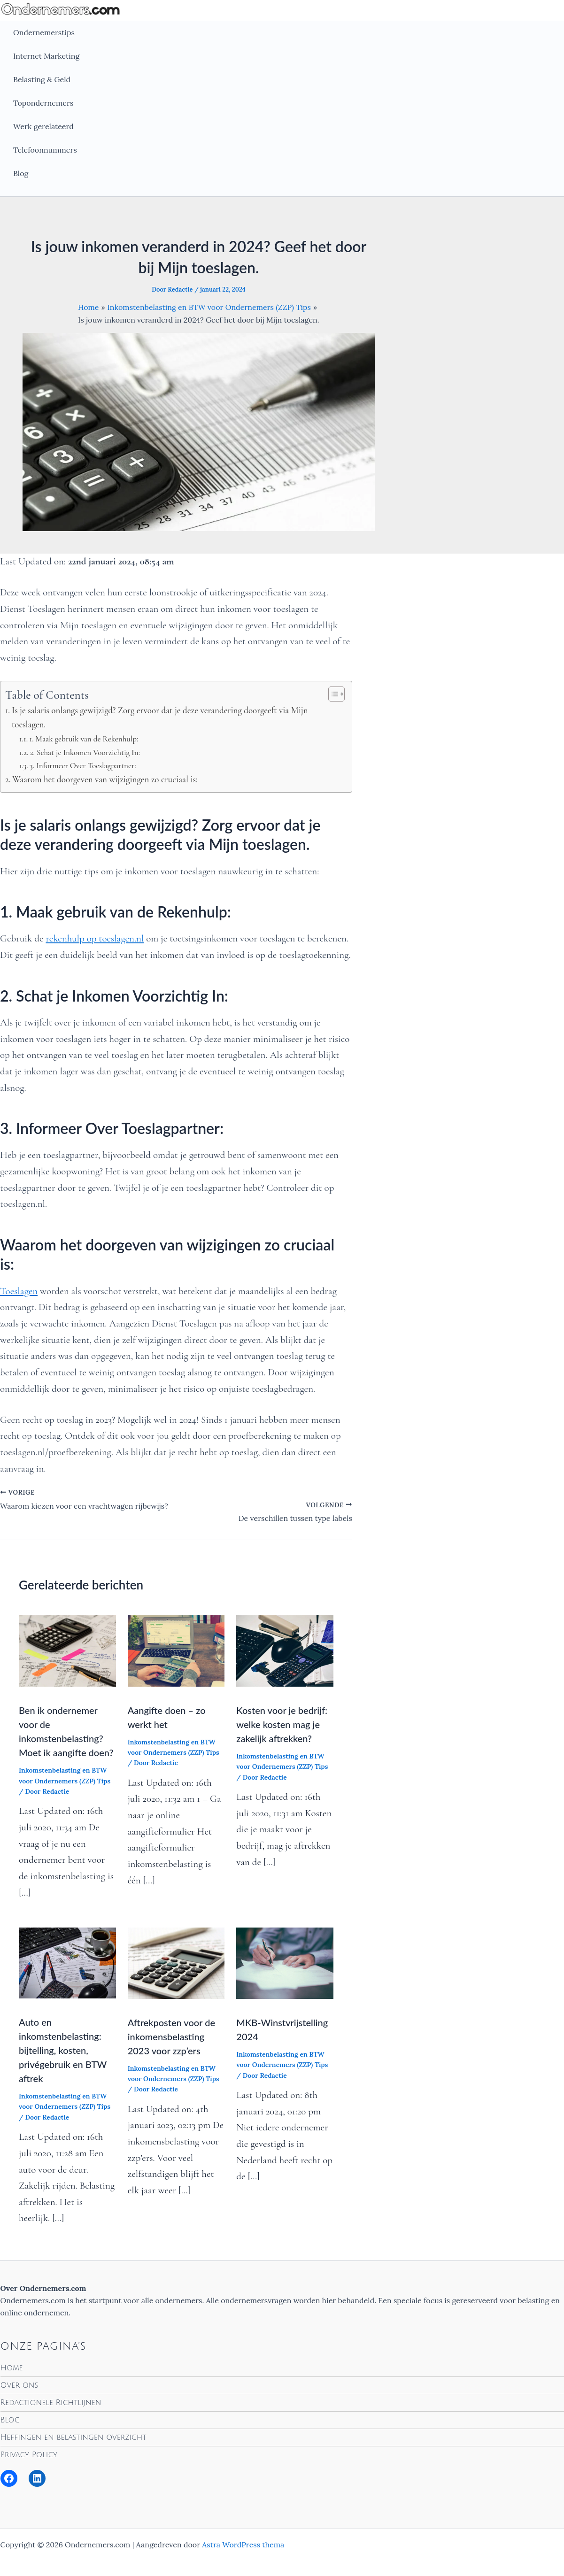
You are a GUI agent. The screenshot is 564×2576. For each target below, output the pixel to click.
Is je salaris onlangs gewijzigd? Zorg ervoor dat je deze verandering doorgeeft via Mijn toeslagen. (160, 717)
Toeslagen (19, 1291)
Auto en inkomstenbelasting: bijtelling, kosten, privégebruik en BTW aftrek (63, 2050)
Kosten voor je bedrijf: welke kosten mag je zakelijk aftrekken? (281, 1724)
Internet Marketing (46, 56)
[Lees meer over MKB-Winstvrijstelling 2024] (284, 1962)
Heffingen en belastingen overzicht (73, 2437)
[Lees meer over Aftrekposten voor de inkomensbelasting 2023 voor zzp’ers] (176, 1962)
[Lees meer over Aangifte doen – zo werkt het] (176, 1650)
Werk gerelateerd (43, 126)
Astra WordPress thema (243, 2544)
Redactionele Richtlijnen (50, 2403)
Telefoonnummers (45, 149)
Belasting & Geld (41, 79)
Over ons (19, 2385)
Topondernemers (43, 103)
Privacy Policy (29, 2455)
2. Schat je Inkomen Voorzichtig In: (85, 752)
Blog (20, 173)
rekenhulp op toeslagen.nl (95, 938)
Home (11, 2368)
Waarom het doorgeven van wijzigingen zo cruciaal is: (105, 779)
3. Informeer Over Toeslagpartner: (83, 766)
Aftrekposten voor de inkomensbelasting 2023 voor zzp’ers (171, 2036)
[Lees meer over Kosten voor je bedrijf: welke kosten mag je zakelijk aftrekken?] (284, 1650)
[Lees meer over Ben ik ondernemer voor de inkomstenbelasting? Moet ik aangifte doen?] (67, 1650)
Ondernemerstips (44, 32)
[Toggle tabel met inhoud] (331, 694)
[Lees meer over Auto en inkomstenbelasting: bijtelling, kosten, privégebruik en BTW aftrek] (67, 1962)
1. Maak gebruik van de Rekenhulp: (83, 739)
